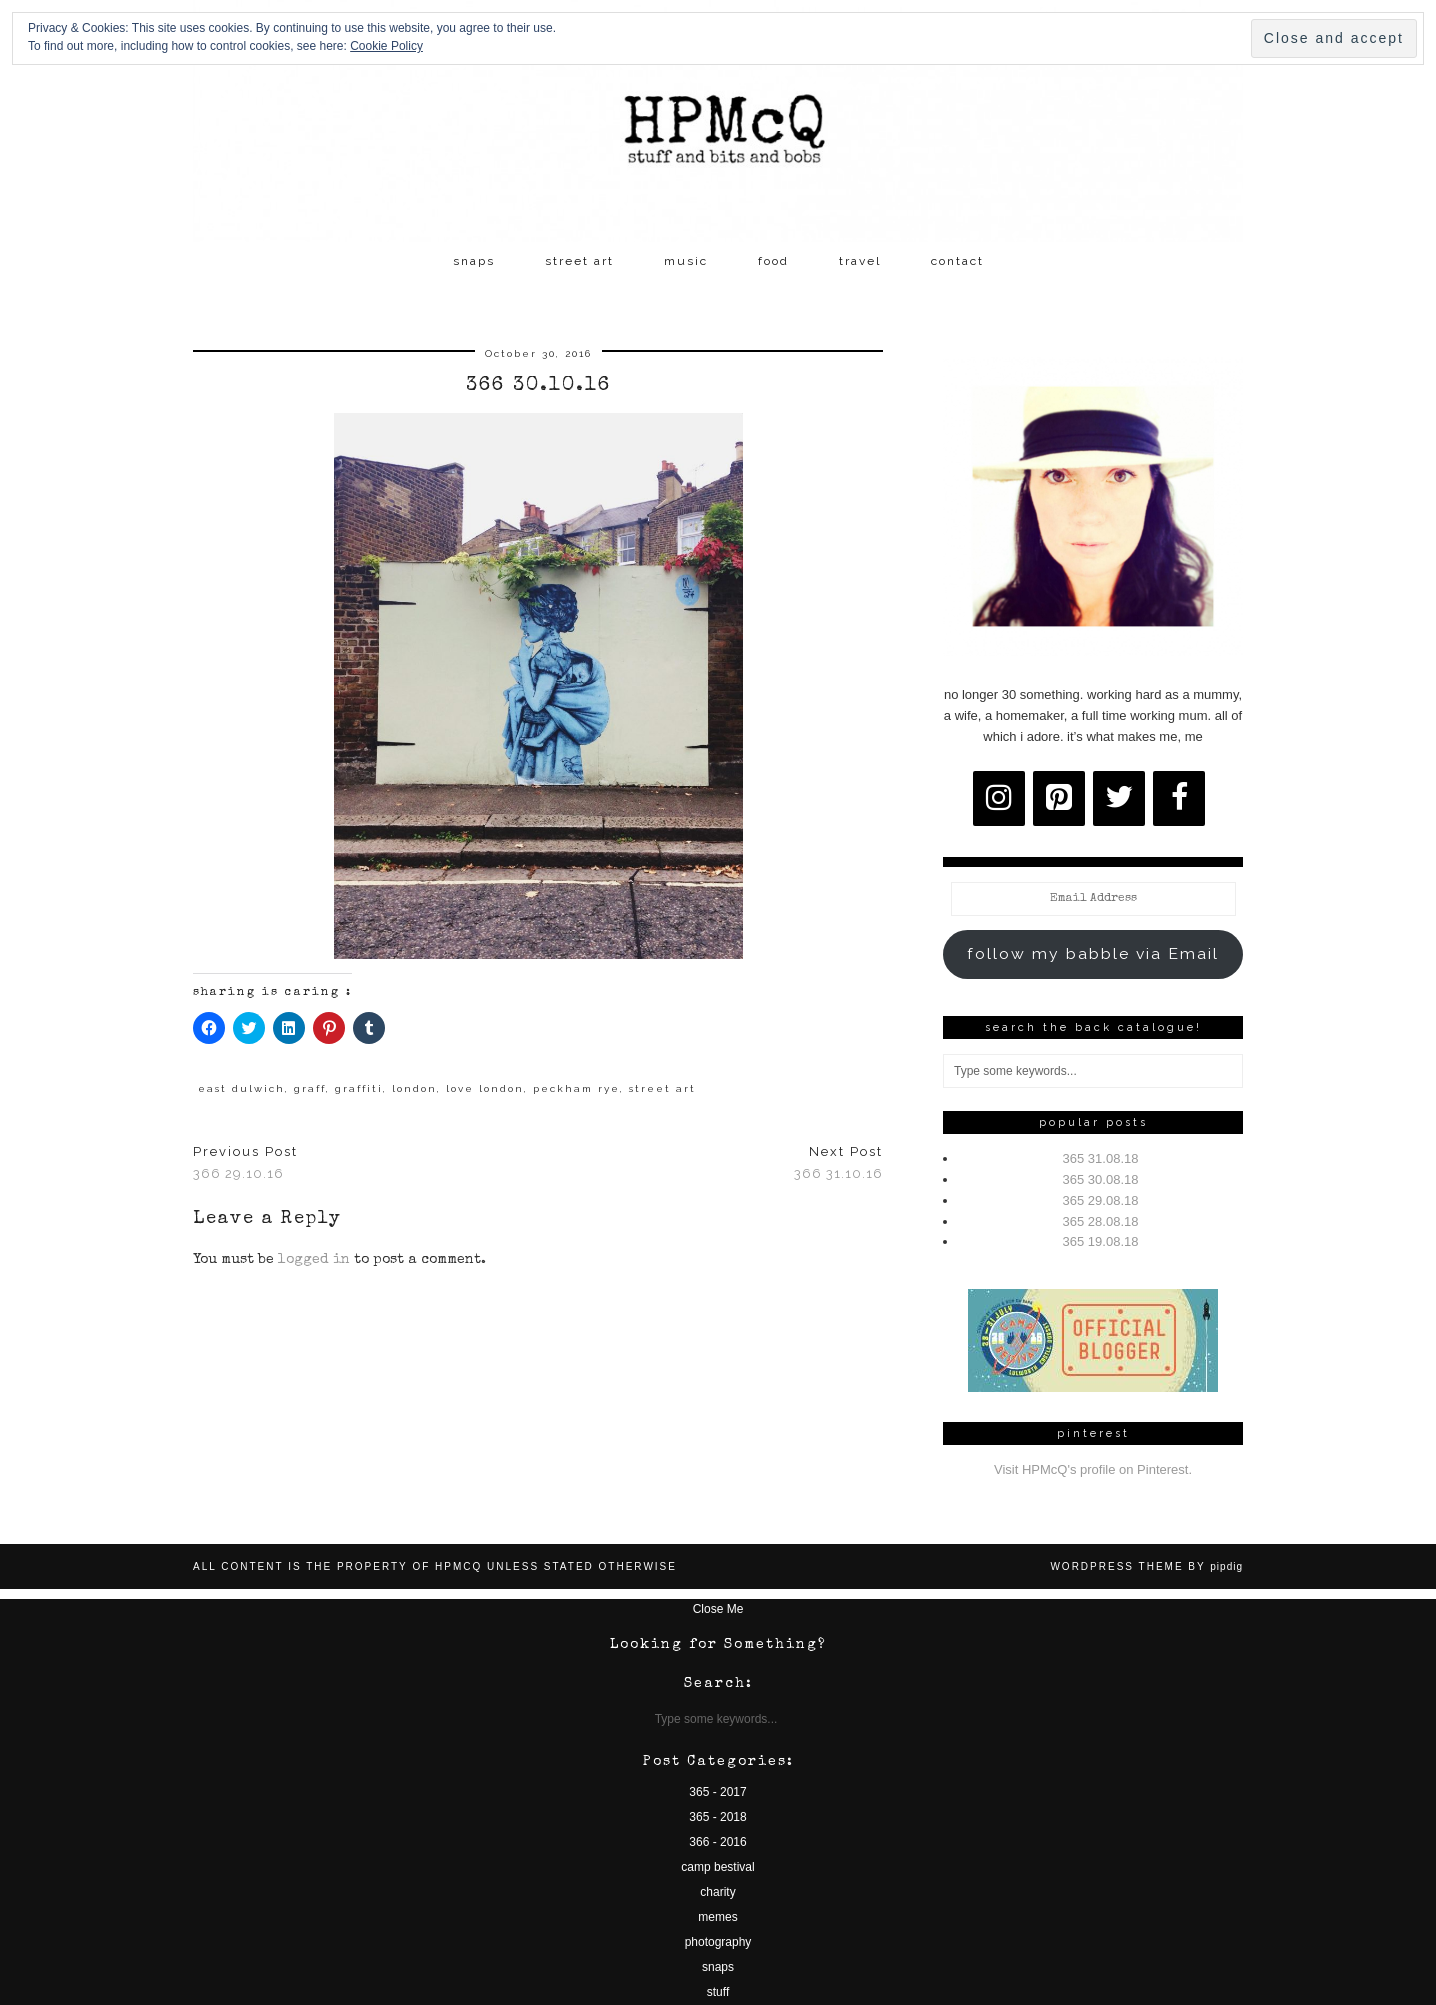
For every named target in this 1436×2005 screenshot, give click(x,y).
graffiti (359, 1088)
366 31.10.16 (838, 1163)
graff (310, 1088)
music (686, 261)
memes (717, 1917)
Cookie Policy (386, 46)
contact (957, 261)
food (773, 261)
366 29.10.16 (245, 1163)
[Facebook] (1179, 798)
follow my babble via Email (1093, 953)
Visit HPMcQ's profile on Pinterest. (1093, 1469)
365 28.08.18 (1101, 1221)
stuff (718, 1992)
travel (860, 261)
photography (718, 1942)
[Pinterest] (1059, 798)
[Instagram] (999, 798)
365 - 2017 (717, 1792)
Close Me (718, 1609)
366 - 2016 (717, 1842)
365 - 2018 (717, 1817)
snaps (474, 261)
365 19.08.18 (1101, 1241)
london (414, 1088)
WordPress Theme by (1146, 1566)
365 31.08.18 (1101, 1158)
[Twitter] (1119, 798)
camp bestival (717, 1867)
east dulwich (241, 1088)
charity (717, 1892)
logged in (314, 1260)
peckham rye (576, 1088)
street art (579, 261)
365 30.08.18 (1101, 1179)
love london (485, 1088)
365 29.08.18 (1101, 1200)
